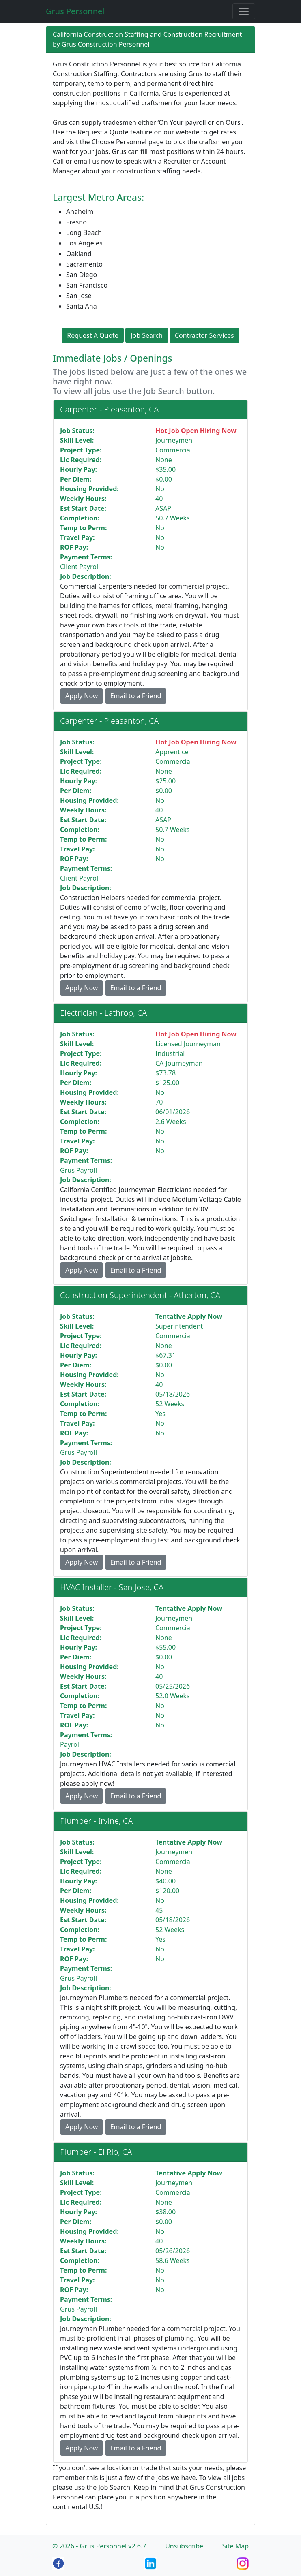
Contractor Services (204, 335)
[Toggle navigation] (243, 11)
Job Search (147, 335)
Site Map (235, 2546)
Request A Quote (92, 335)
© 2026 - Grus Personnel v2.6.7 (99, 2546)
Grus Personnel (75, 11)
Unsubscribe (184, 2546)
